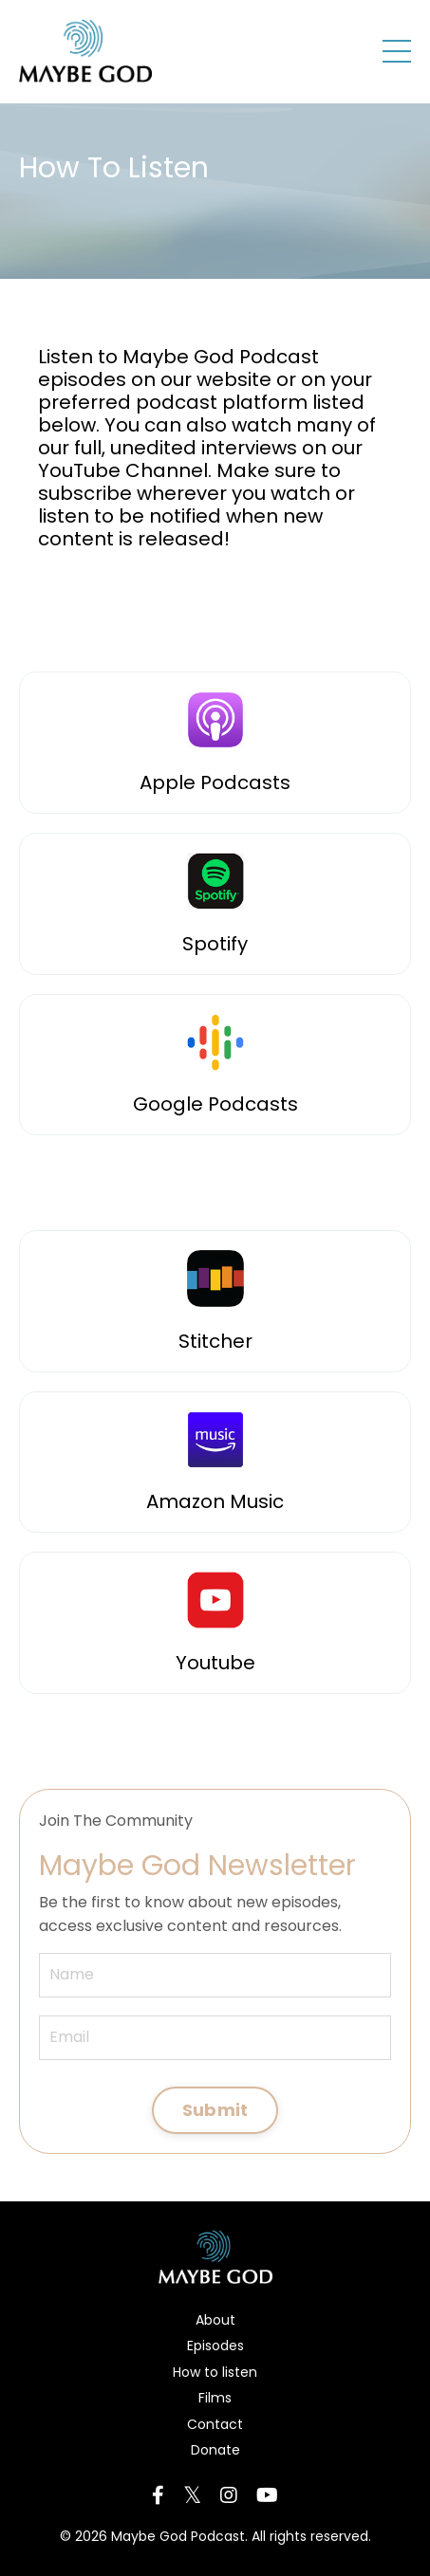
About (215, 2319)
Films (215, 2397)
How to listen (215, 2372)
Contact (215, 2424)
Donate (215, 2449)
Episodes (215, 2345)
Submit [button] (215, 2110)
